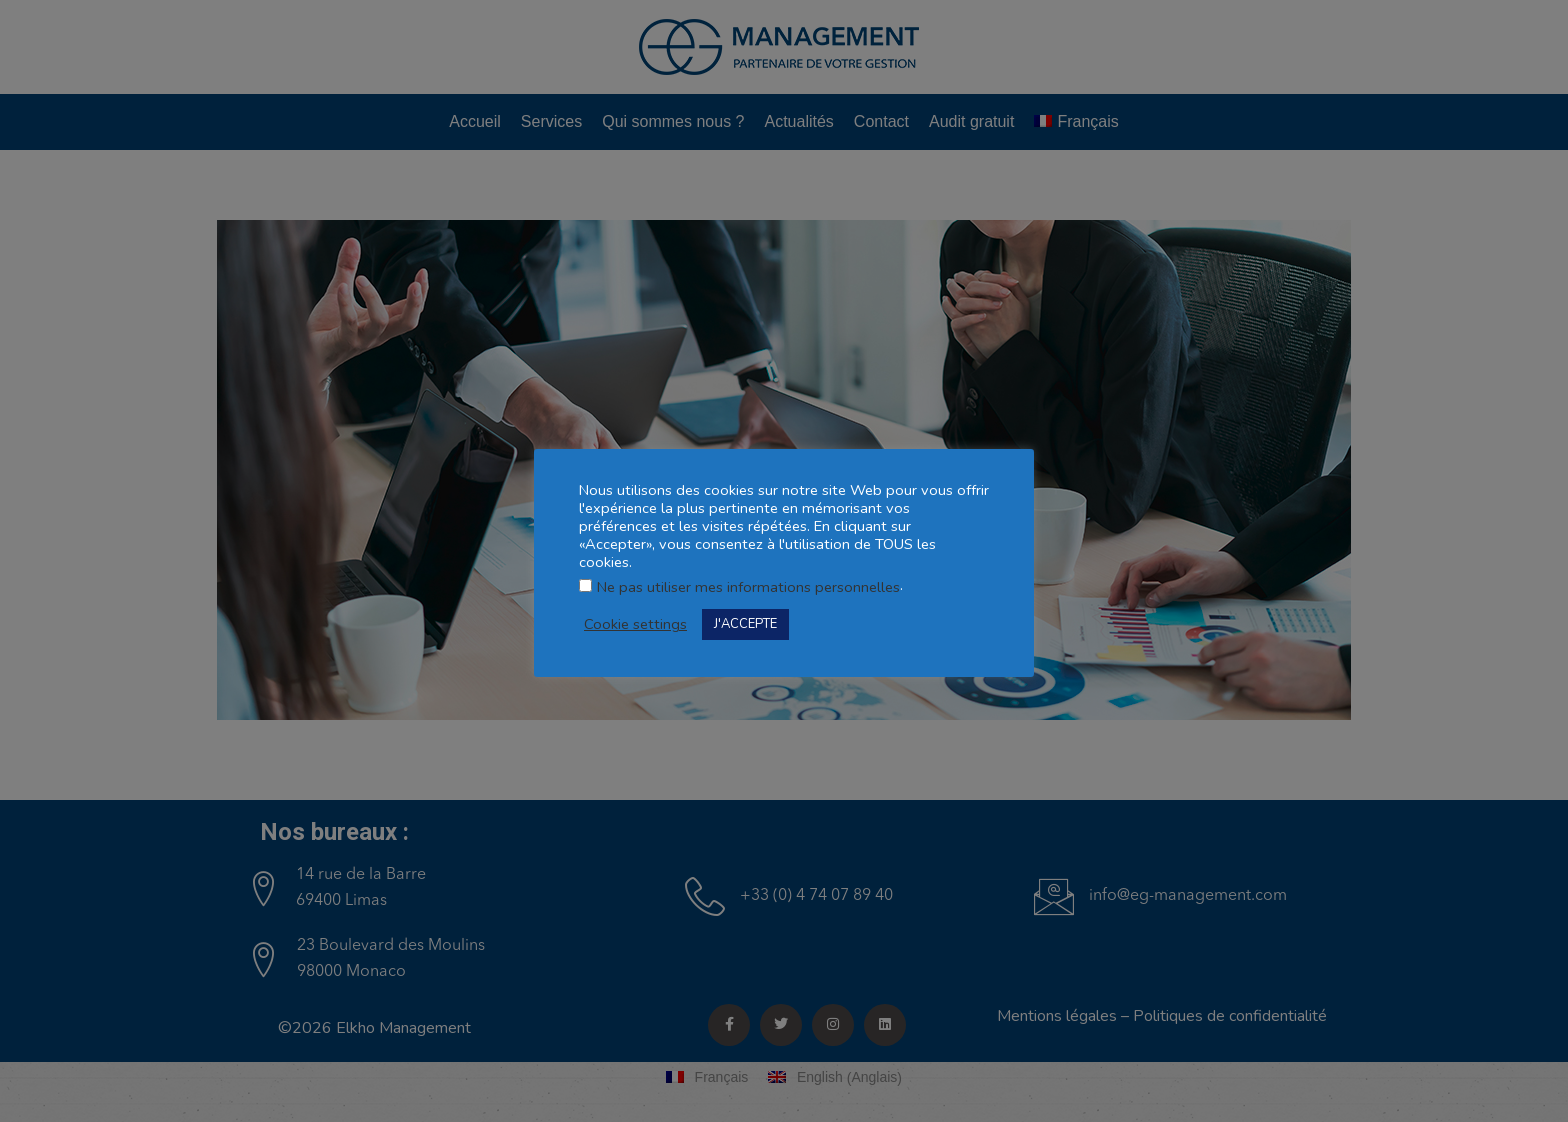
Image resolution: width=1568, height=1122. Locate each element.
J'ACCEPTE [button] (745, 624)
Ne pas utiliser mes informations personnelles (748, 587)
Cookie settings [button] (635, 624)
